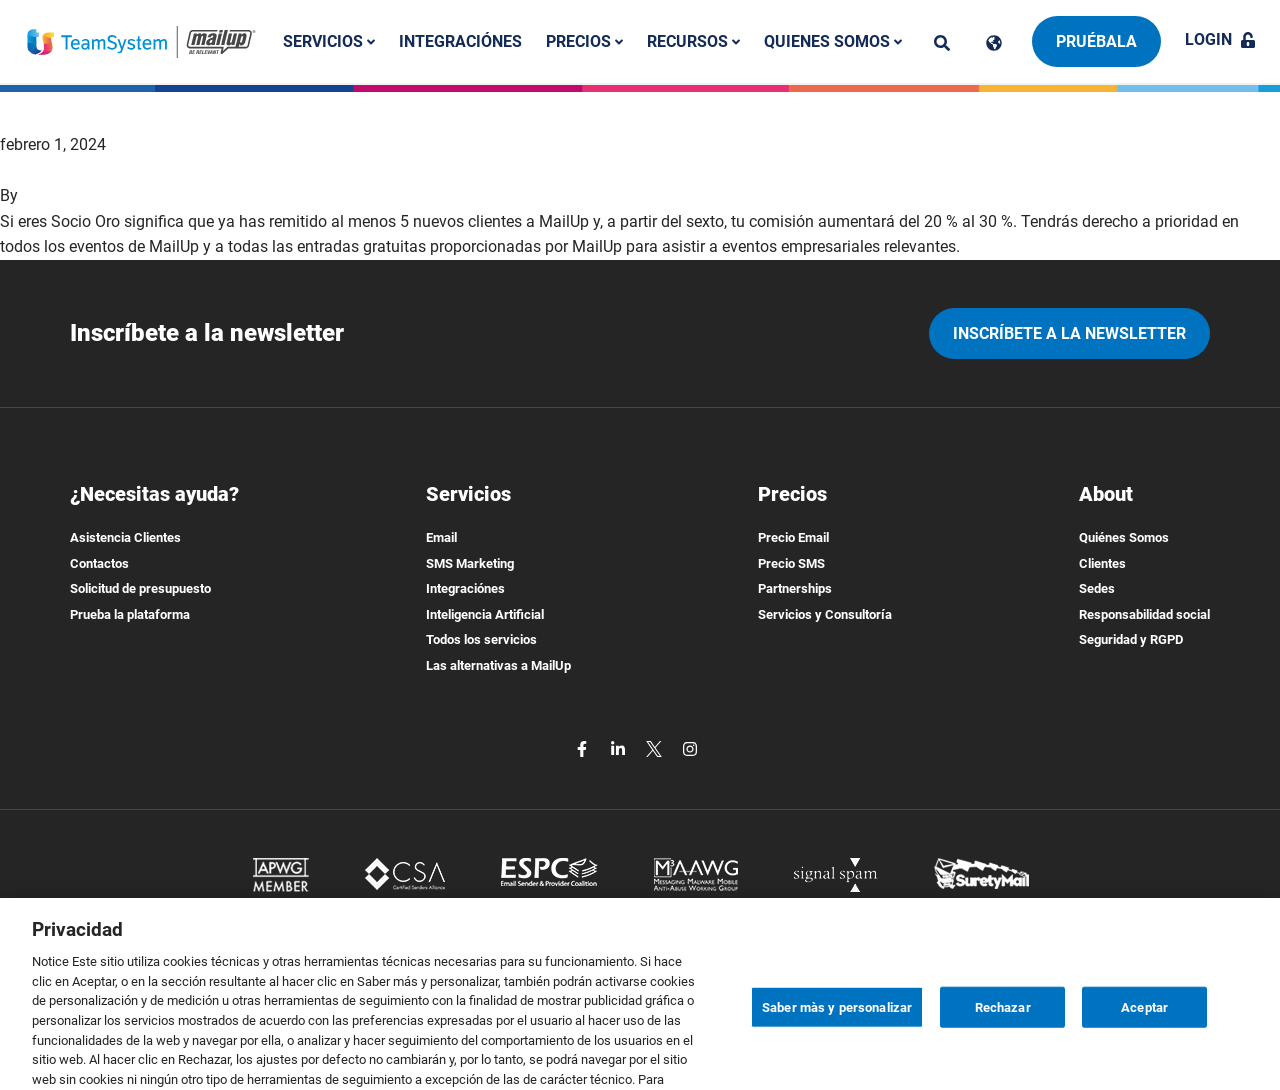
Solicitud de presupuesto (140, 588)
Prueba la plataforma (130, 614)
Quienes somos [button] (833, 41)
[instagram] (690, 748)
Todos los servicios (481, 639)
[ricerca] (942, 43)
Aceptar (1144, 1034)
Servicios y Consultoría (825, 614)
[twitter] (656, 748)
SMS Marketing (470, 563)
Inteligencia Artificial (485, 614)
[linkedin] (620, 748)
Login (1220, 39)
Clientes (1102, 563)
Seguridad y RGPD (1131, 639)
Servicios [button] (329, 41)
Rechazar (1003, 1034)
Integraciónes (460, 41)
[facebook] (584, 748)
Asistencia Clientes (125, 537)
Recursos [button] (693, 41)
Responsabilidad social (1144, 614)
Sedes (1097, 588)
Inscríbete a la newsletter (1069, 333)
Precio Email (793, 537)
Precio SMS (791, 563)
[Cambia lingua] (994, 43)
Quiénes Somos (1124, 537)
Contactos (99, 563)
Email (441, 537)
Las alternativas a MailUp (498, 665)
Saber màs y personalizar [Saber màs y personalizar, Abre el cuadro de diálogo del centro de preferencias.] (837, 1034)
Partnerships (795, 588)
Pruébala (1096, 41)
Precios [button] (584, 41)
